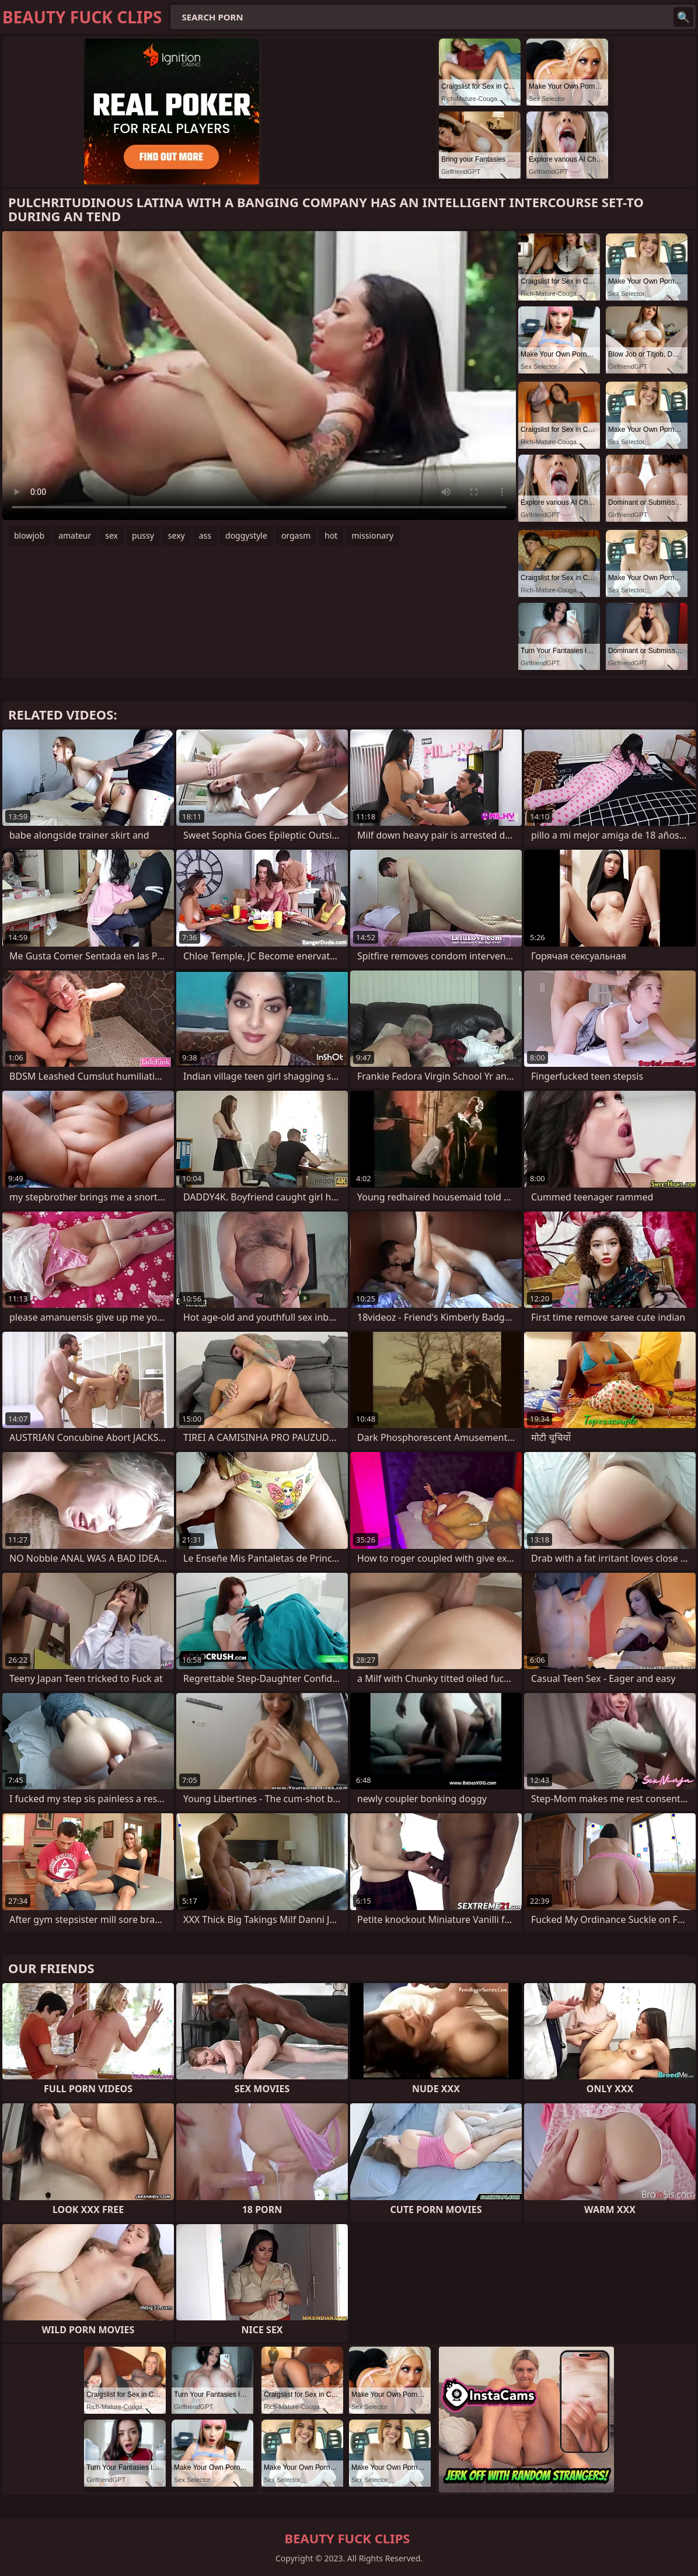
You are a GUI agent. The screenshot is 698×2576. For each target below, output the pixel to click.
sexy (176, 535)
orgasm (295, 535)
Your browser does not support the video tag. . (259, 375)
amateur (74, 535)
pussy (143, 535)
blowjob (29, 535)
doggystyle (246, 535)
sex (111, 535)
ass (205, 535)
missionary (372, 535)
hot (330, 535)
